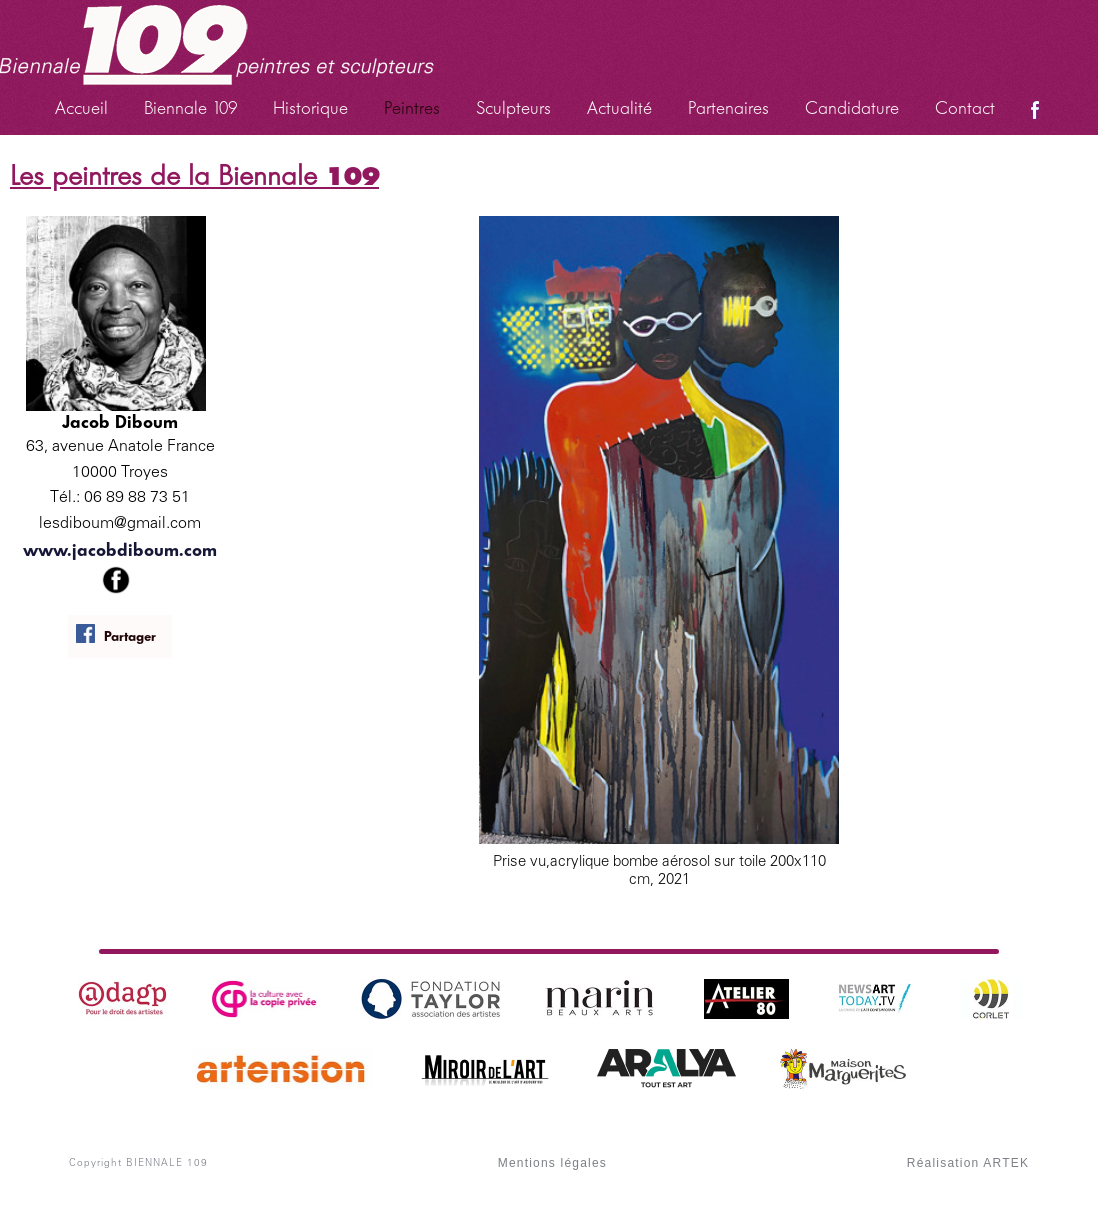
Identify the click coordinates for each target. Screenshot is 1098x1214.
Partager (115, 634)
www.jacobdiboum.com (120, 550)
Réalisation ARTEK (968, 1163)
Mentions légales (552, 1163)
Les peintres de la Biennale (194, 175)
